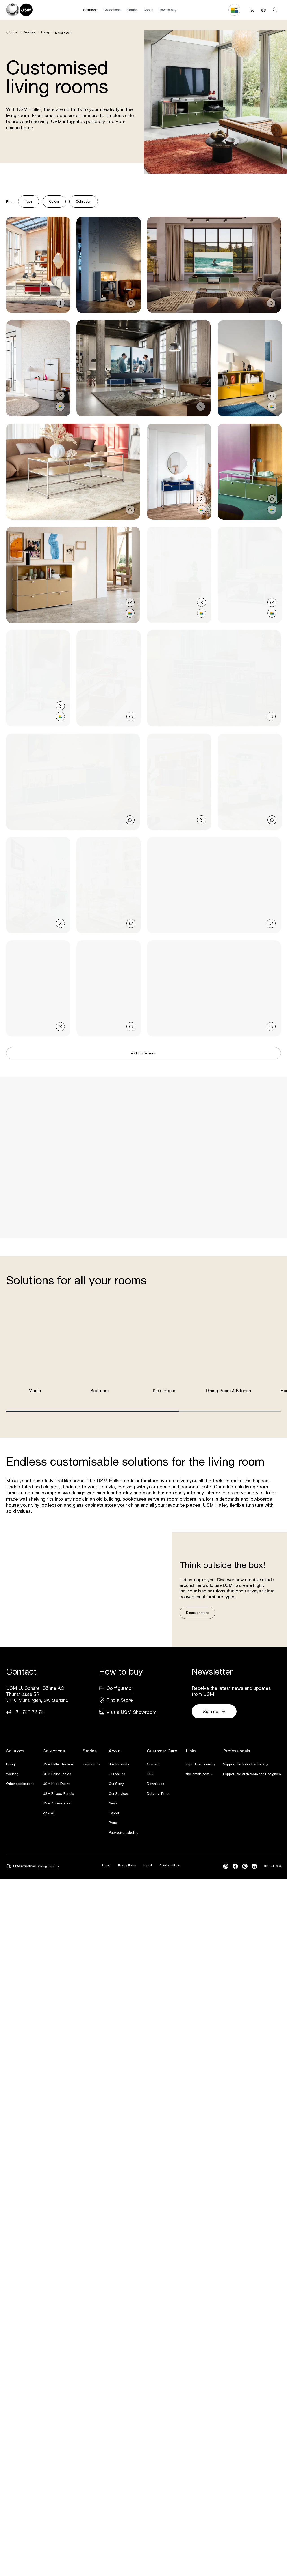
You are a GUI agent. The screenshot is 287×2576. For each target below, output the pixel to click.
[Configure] (60, 406)
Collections (112, 10)
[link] (20, 1764)
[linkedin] (254, 1866)
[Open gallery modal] (38, 265)
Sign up (214, 1713)
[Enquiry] (60, 303)
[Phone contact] (251, 10)
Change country (48, 1866)
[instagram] (225, 1866)
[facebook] (235, 1866)
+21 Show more (143, 1053)
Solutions (90, 10)
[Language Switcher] (263, 10)
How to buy (167, 10)
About (148, 10)
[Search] (275, 10)
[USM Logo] (19, 10)
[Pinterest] (245, 1866)
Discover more (197, 1613)
